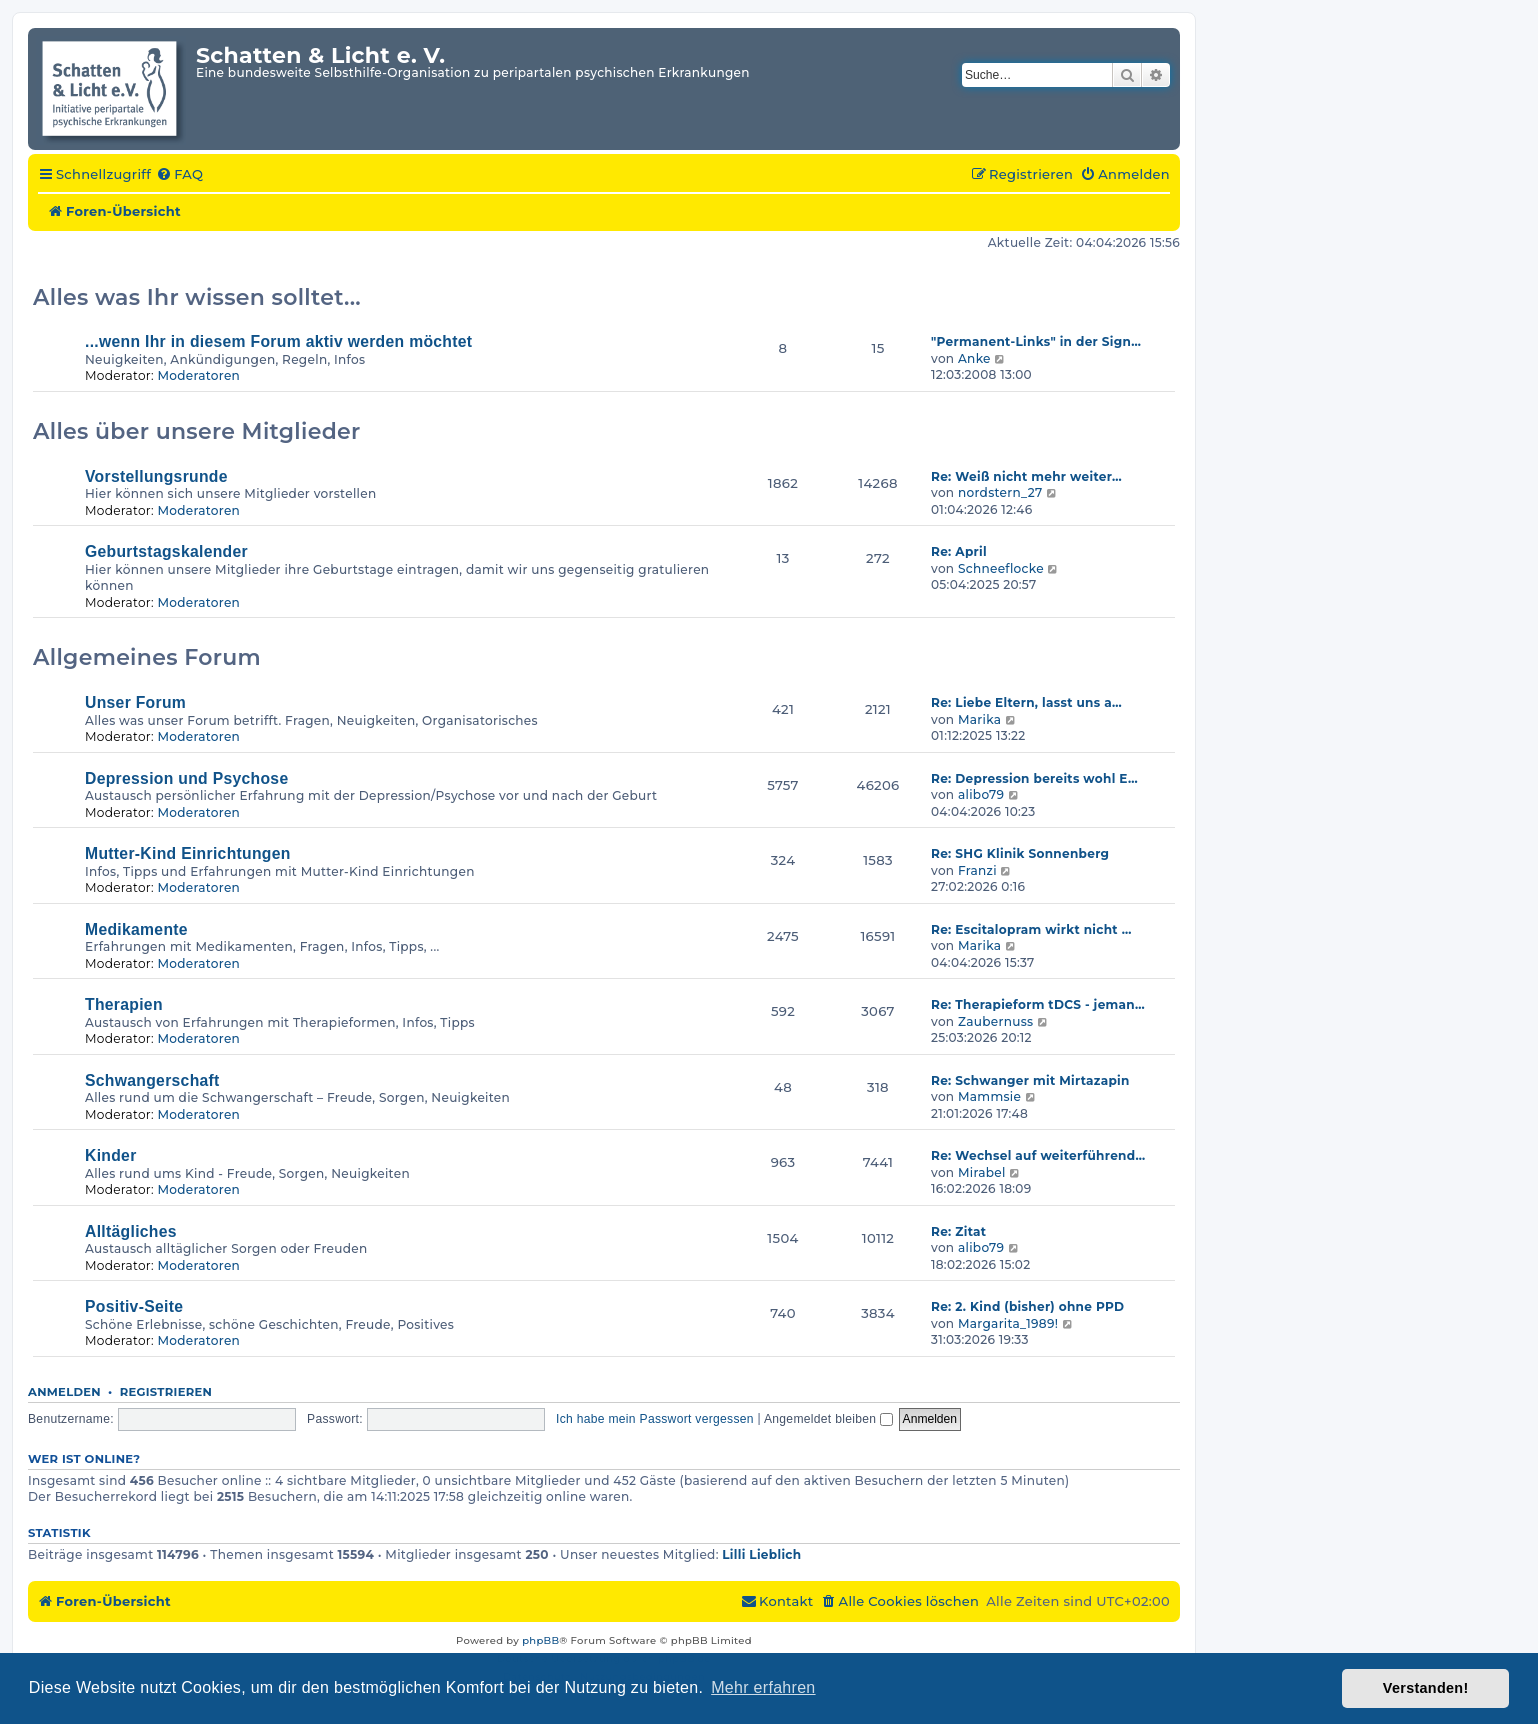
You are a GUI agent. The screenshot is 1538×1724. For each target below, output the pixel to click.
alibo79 (981, 794)
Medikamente (136, 929)
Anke (974, 358)
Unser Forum (135, 702)
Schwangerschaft (152, 1080)
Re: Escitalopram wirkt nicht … (1031, 929)
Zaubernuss (995, 1021)
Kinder (111, 1155)
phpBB (540, 1640)
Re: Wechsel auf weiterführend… (1038, 1155)
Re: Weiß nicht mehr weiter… (1026, 476)
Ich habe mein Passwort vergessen (655, 1419)
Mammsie (989, 1096)
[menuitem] (179, 175)
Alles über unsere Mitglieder (197, 431)
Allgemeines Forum (147, 657)
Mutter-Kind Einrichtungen (188, 853)
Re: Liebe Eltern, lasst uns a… (1026, 702)
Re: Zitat (958, 1231)
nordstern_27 (1000, 492)
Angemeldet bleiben (828, 1419)
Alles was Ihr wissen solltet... (197, 297)
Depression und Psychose (186, 778)
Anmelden (64, 1392)
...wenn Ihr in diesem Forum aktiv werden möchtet (278, 341)
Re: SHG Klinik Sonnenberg (1020, 853)
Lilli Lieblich (761, 1554)
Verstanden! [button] (1426, 1688)
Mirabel (982, 1172)
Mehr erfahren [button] (763, 1687)
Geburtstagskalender (166, 551)
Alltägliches (131, 1231)
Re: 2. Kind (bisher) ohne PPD (1027, 1306)
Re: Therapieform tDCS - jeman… (1038, 1004)
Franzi (977, 870)
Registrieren (166, 1392)
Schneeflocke (1001, 568)
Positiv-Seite (134, 1306)
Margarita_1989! (1008, 1323)
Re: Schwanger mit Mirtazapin (1030, 1080)
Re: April (959, 551)
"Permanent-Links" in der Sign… (1036, 341)
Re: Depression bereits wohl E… (1034, 778)
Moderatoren (198, 375)
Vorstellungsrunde (156, 476)
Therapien (124, 1004)
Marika (979, 719)
